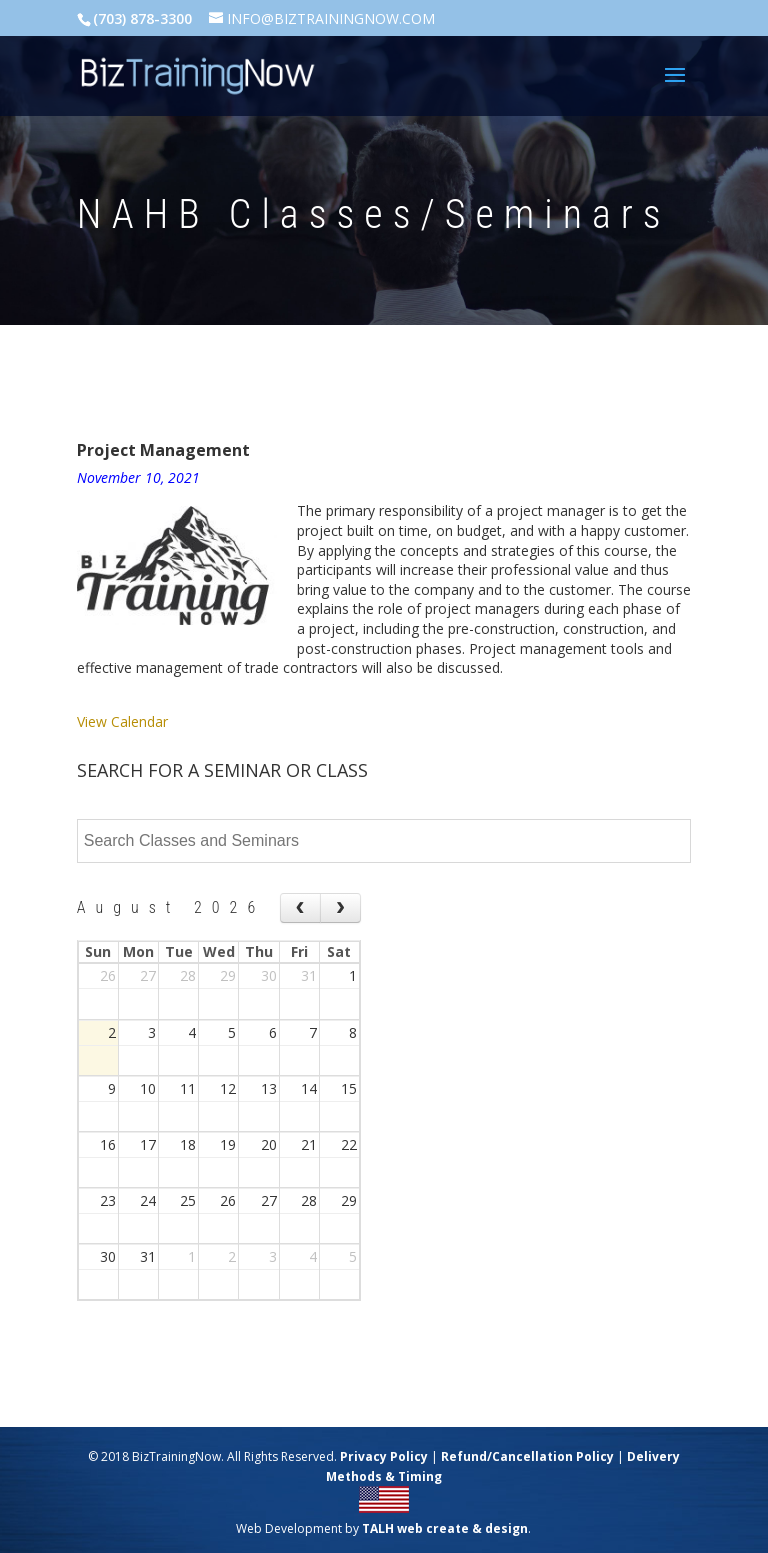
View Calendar (122, 721)
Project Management (163, 450)
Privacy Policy (384, 1456)
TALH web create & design (445, 1528)
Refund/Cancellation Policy (527, 1456)
